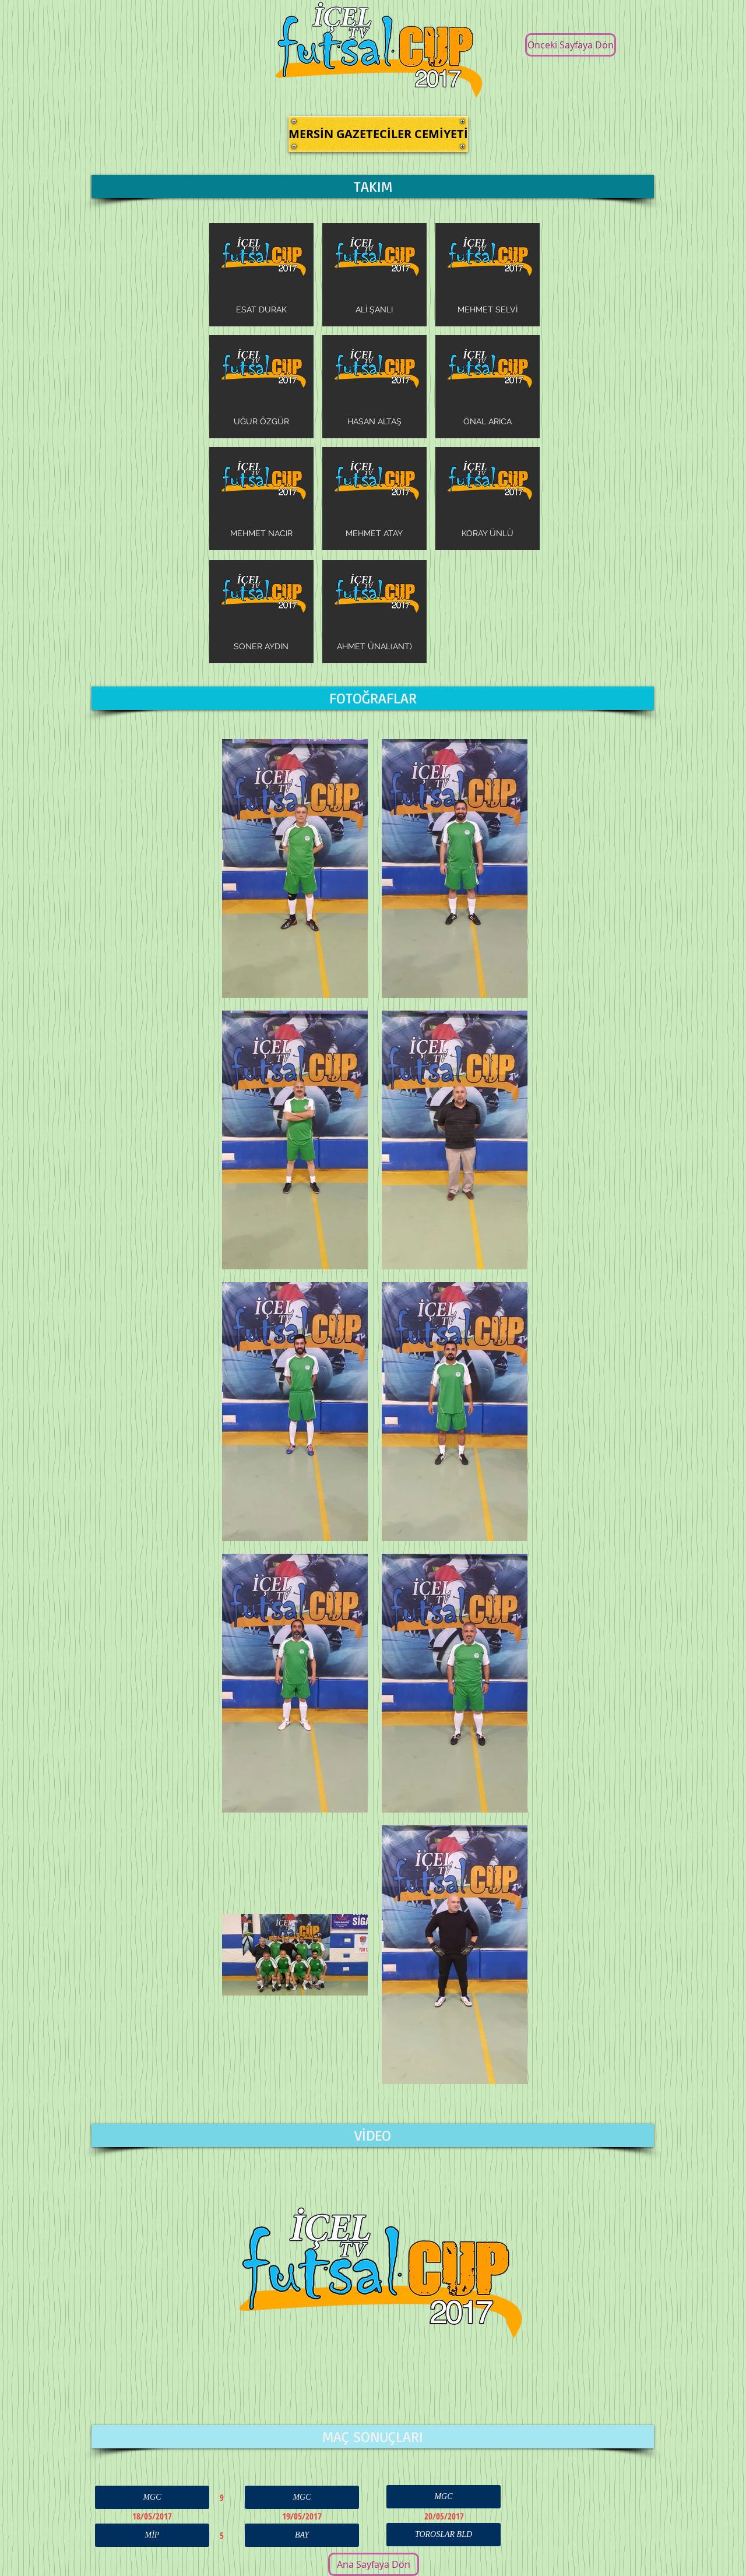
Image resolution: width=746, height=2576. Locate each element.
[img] (261, 274)
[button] (378, 134)
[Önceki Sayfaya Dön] (570, 45)
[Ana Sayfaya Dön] (373, 2564)
